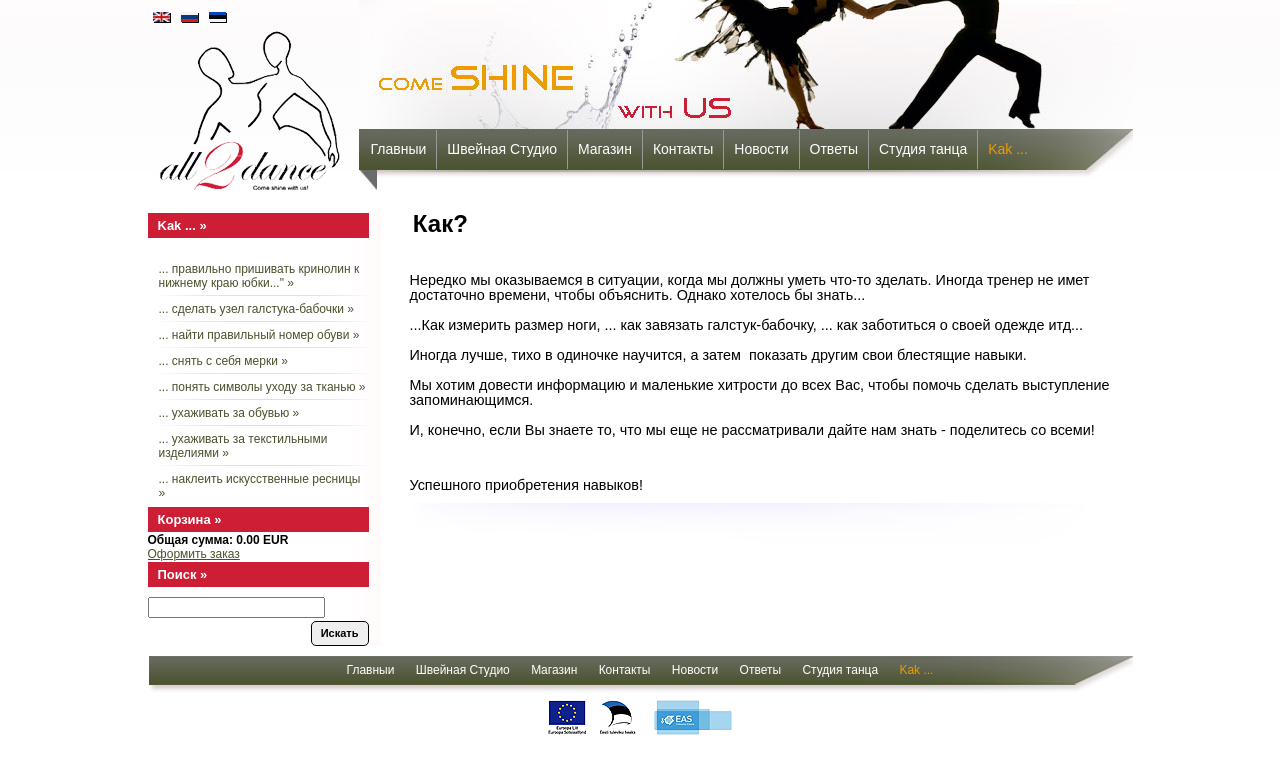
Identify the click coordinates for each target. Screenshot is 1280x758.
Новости (761, 149)
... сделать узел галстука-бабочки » (256, 309)
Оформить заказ (194, 554)
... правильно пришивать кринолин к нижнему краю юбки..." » (259, 276)
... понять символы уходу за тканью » (262, 387)
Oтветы (834, 149)
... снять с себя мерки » (223, 361)
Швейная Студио (502, 149)
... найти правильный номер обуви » (259, 335)
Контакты (683, 149)
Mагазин (605, 149)
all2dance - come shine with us (252, 105)
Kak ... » (182, 225)
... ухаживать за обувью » (229, 413)
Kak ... (1008, 149)
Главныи (399, 149)
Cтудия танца (923, 149)
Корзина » (190, 519)
